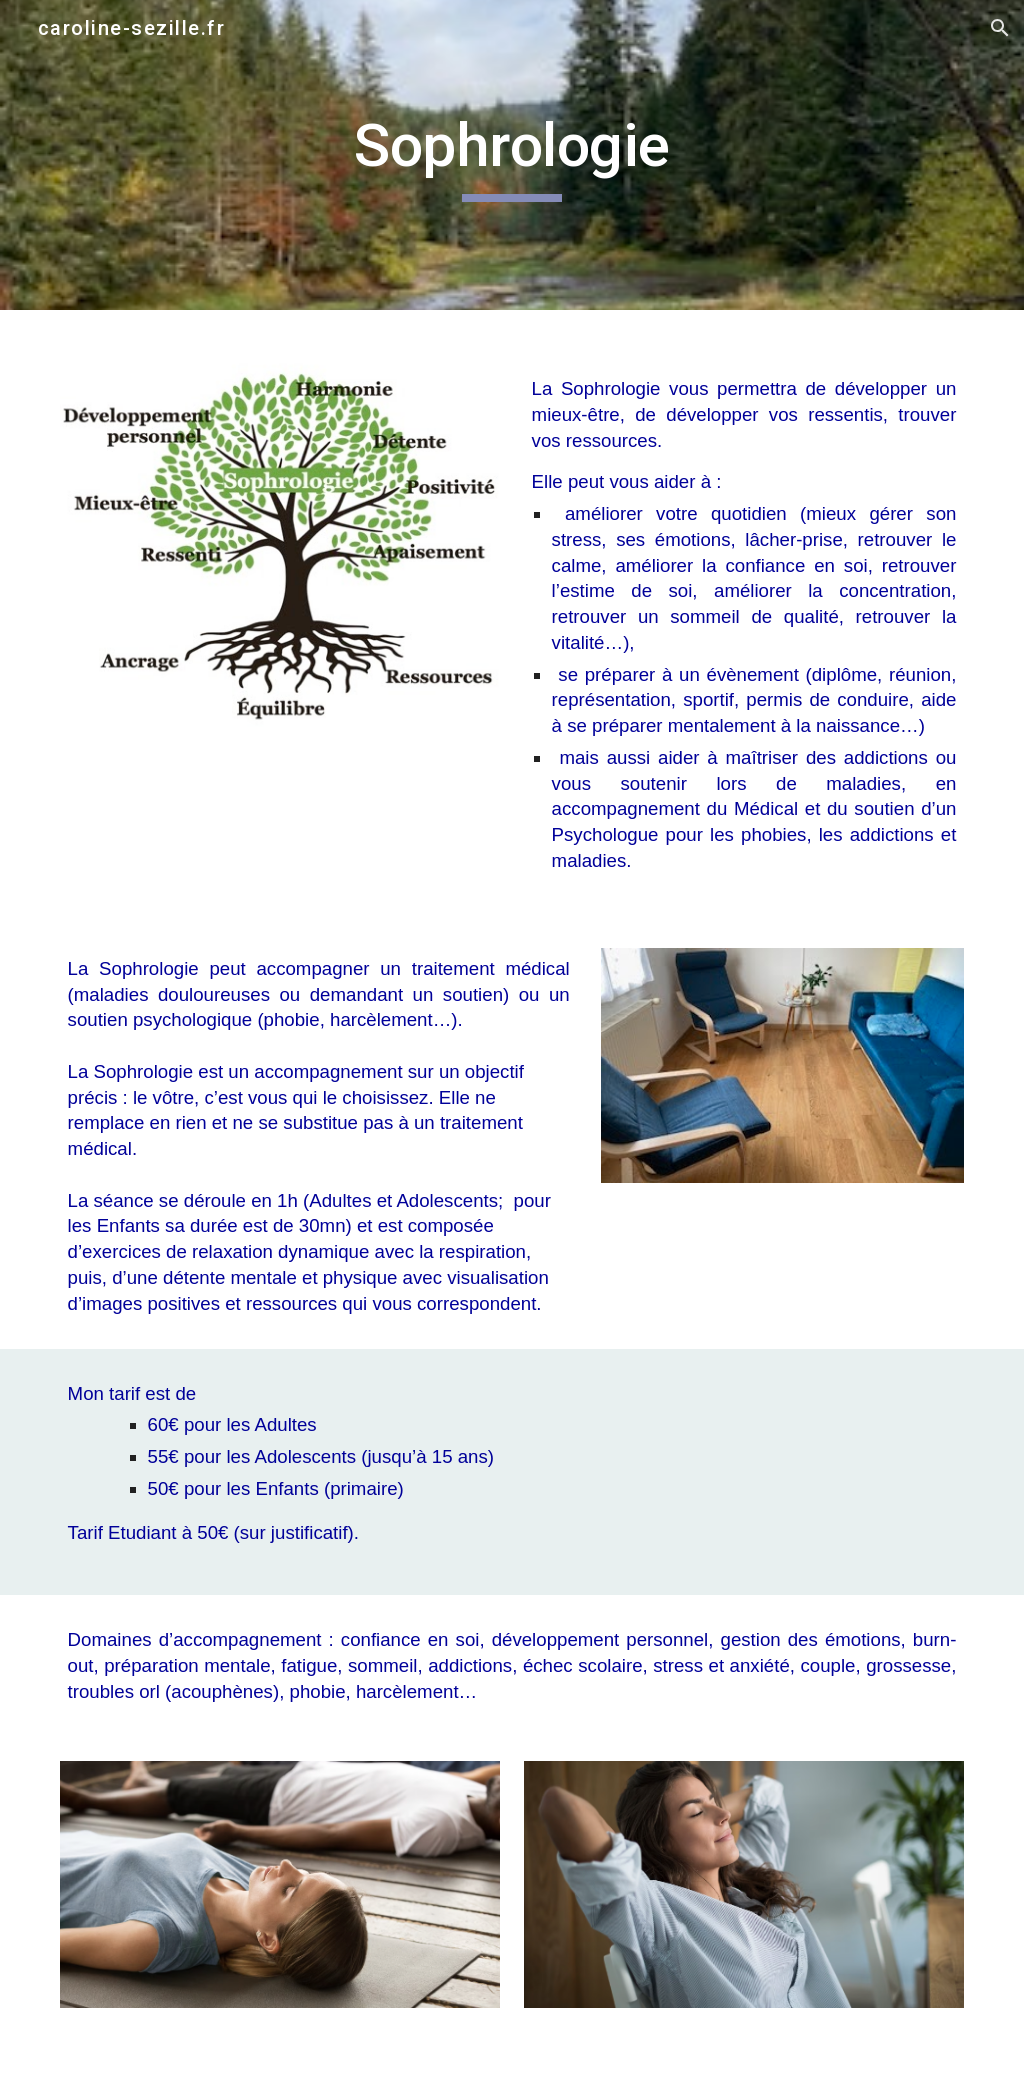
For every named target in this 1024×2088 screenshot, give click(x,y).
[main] (511, 155)
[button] (1000, 28)
